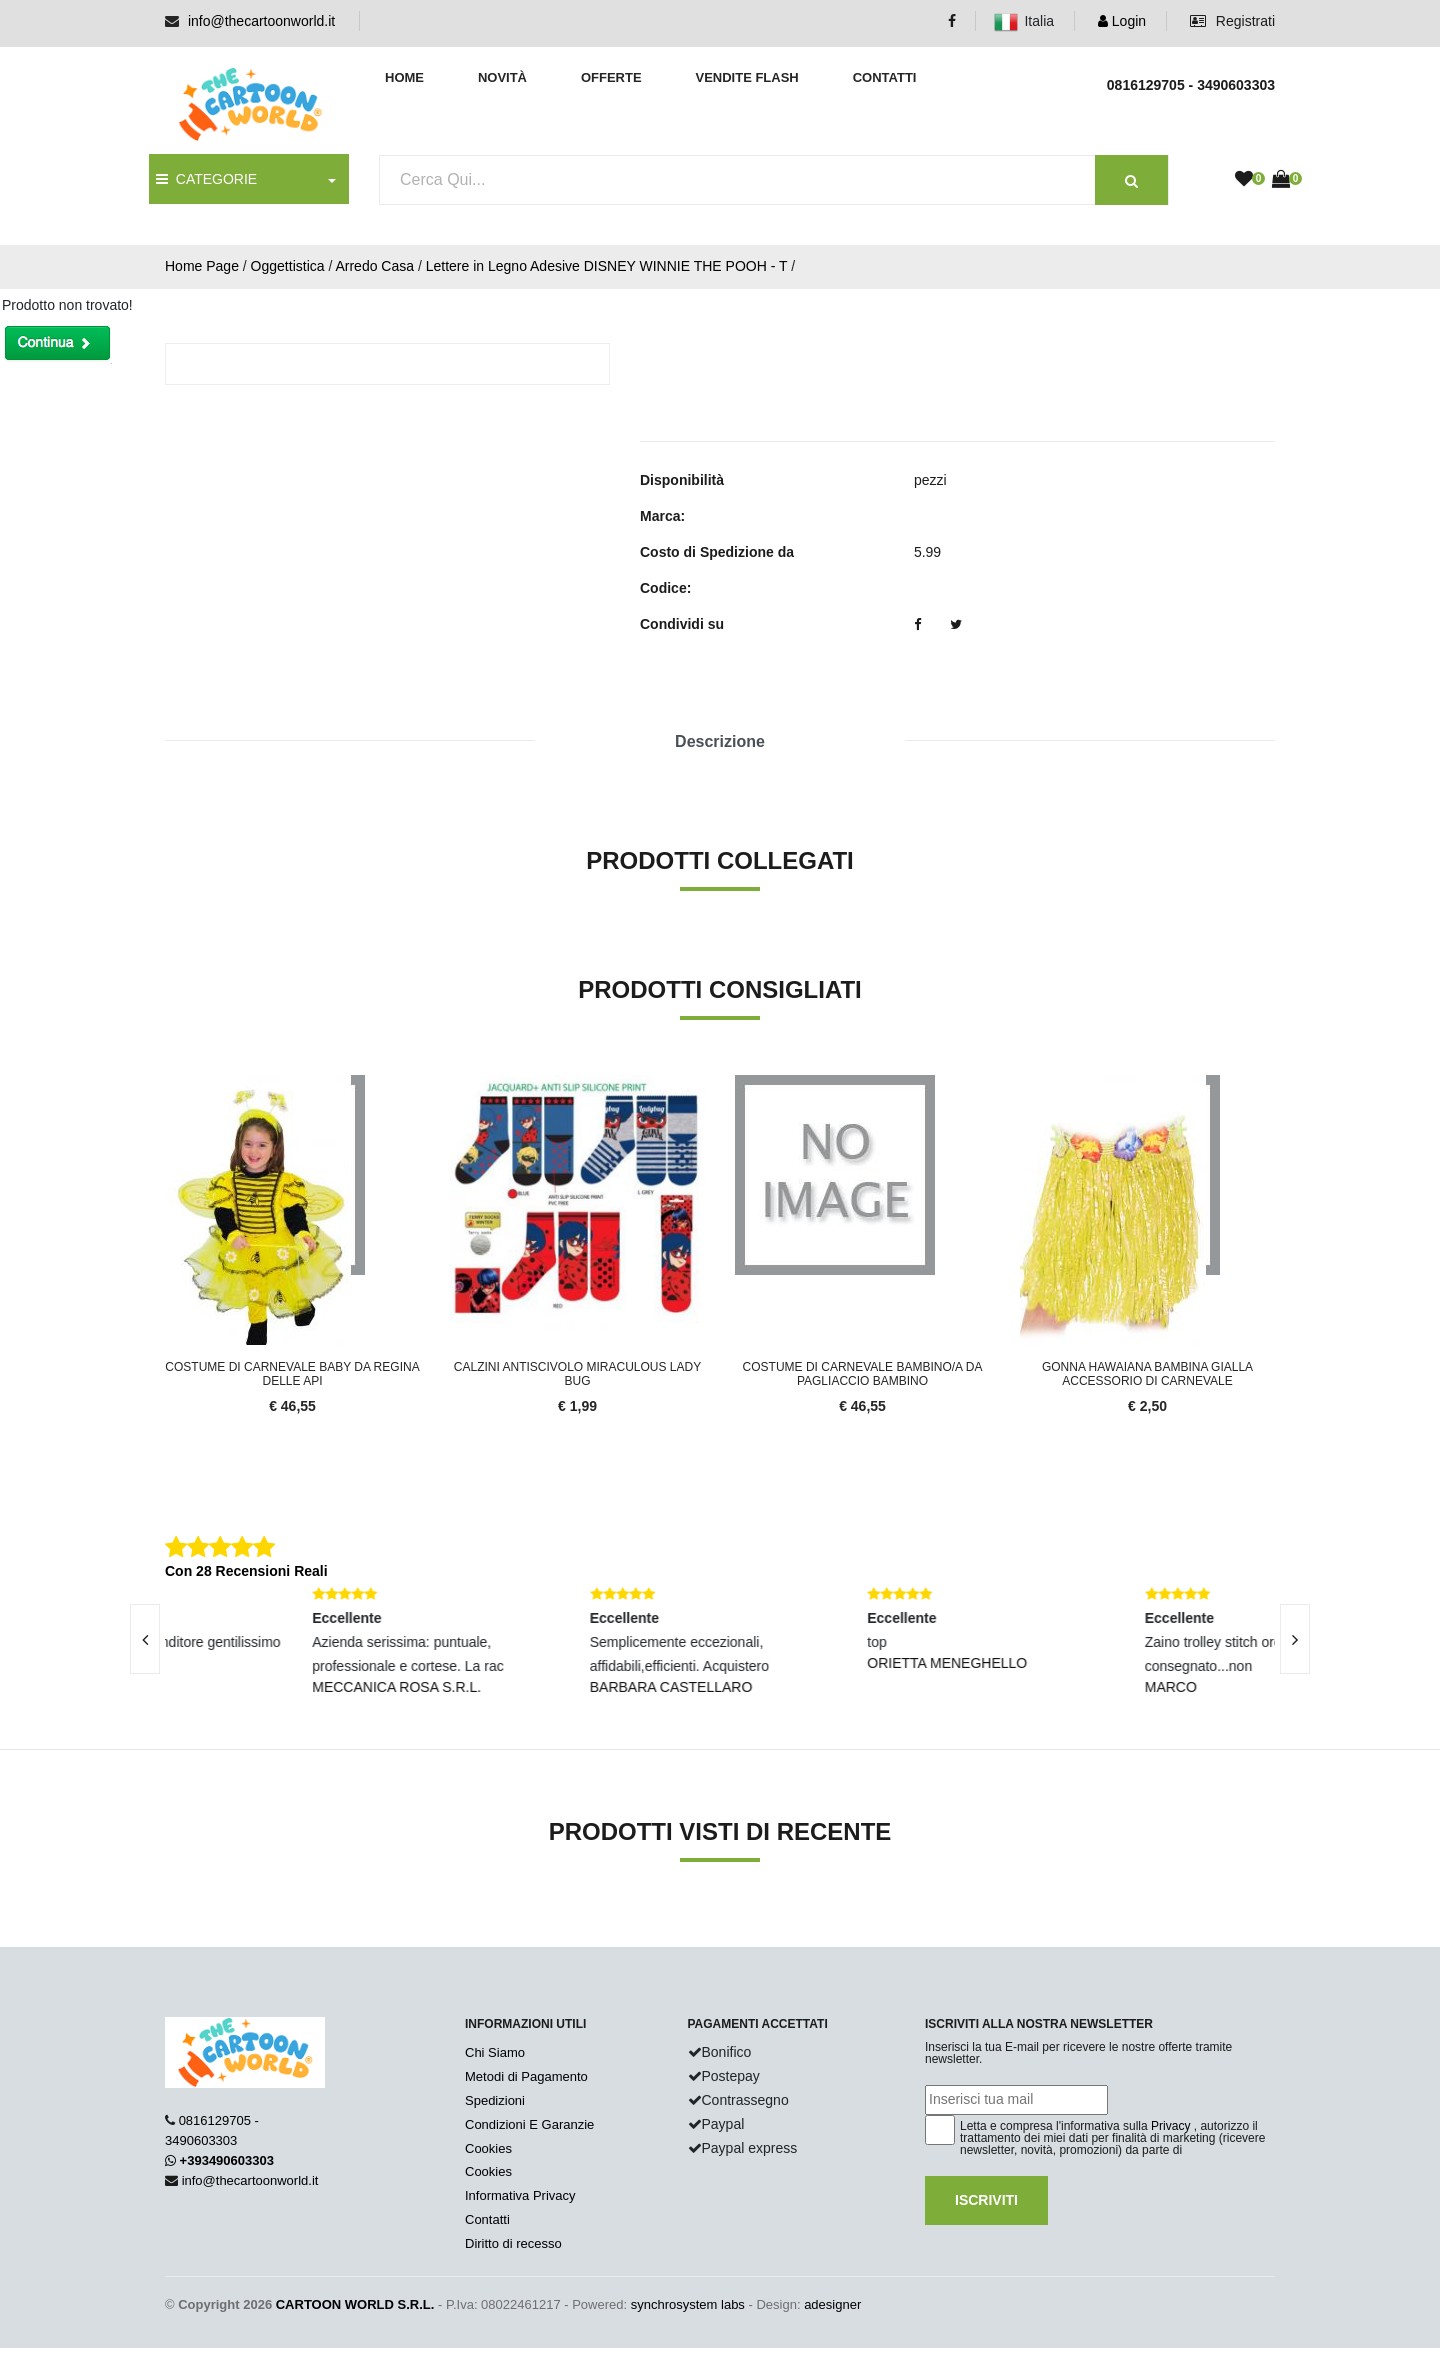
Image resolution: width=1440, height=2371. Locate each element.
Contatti (885, 77)
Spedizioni (495, 2100)
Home (404, 77)
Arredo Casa (374, 266)
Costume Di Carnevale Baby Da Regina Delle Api (292, 1374)
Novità (502, 77)
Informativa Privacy (520, 2195)
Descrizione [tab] (720, 741)
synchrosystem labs (688, 2304)
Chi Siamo (495, 2052)
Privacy (1170, 2126)
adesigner (832, 2304)
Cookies (488, 2148)
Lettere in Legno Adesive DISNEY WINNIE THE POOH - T (607, 266)
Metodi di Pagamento (526, 2076)
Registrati (1232, 21)
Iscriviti (986, 2200)
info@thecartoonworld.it (261, 21)
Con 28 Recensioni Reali (246, 1571)
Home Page (202, 266)
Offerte (611, 77)
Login (1122, 21)
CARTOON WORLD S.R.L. (355, 2304)
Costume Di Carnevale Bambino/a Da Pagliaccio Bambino (863, 1374)
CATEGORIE (206, 179)
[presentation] (145, 1639)
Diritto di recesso (513, 2243)
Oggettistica (288, 266)
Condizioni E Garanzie (529, 2124)
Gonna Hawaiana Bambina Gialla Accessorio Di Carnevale (1147, 1374)
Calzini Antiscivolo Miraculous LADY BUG (577, 1374)
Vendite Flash (746, 77)
